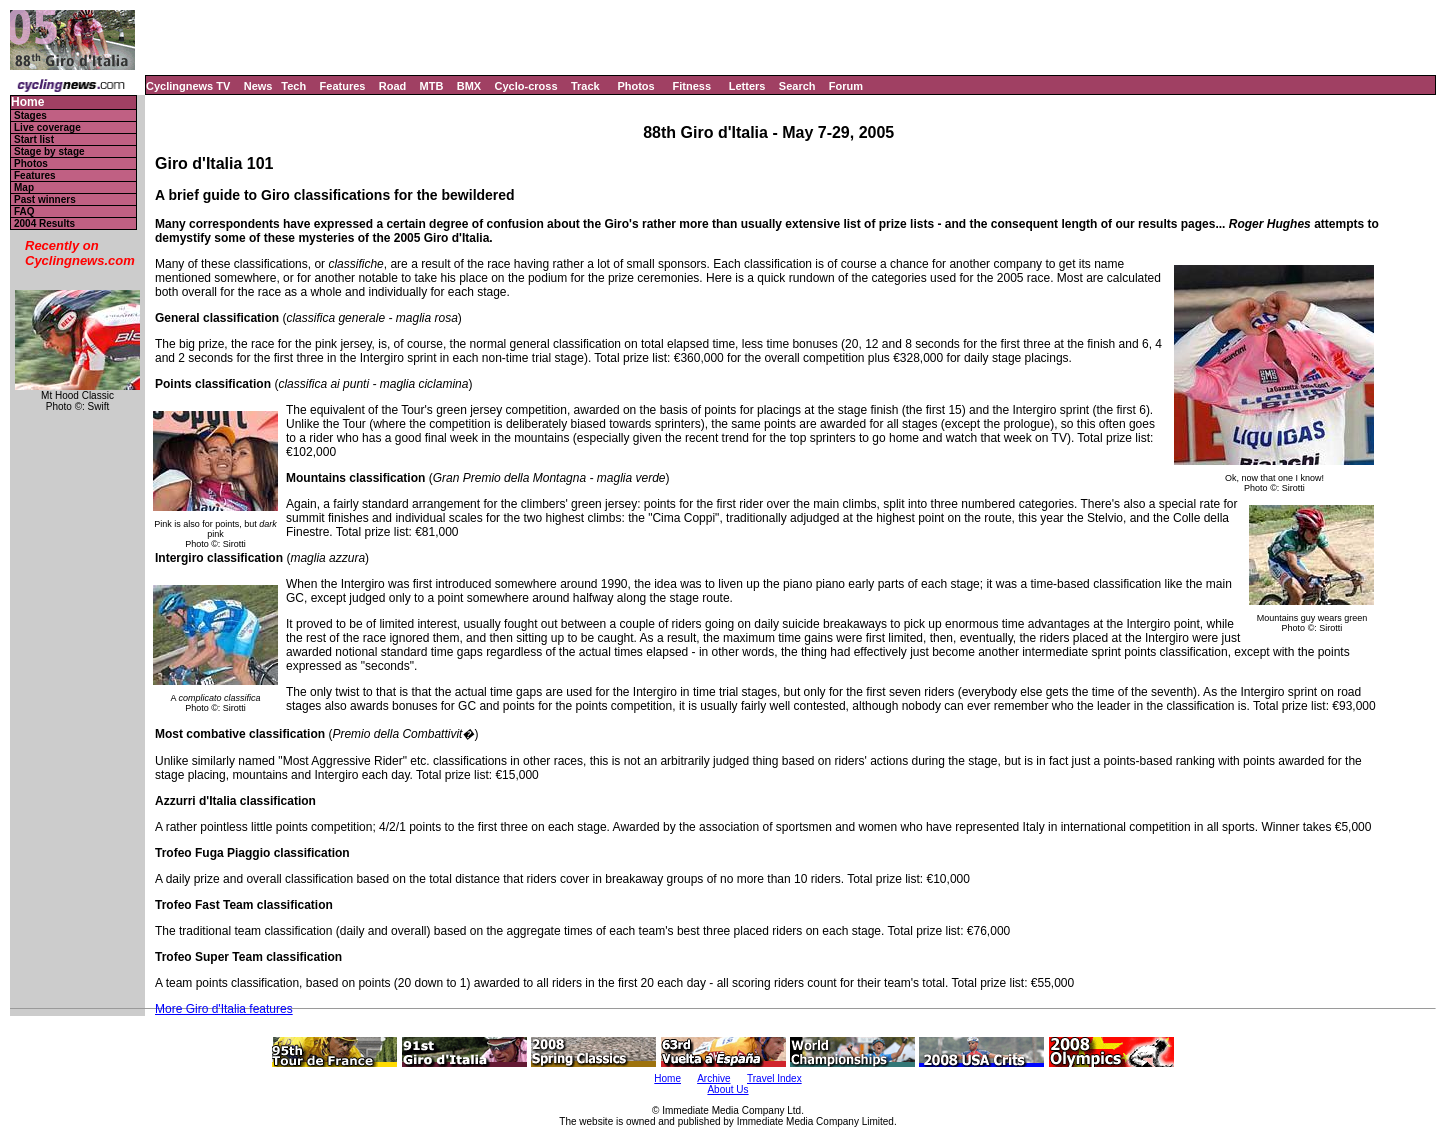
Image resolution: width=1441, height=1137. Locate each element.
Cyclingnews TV (188, 86)
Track (585, 86)
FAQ (24, 211)
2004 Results (44, 223)
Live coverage (47, 127)
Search (797, 86)
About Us (727, 1089)
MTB (432, 86)
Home (27, 102)
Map (24, 187)
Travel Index (774, 1078)
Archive (713, 1078)
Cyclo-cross (526, 86)
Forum (846, 86)
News (258, 86)
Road (393, 86)
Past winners (45, 199)
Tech (293, 86)
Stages (30, 115)
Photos (635, 86)
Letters (747, 86)
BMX (469, 86)
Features (343, 86)
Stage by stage (49, 151)
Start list (34, 139)
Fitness (691, 86)
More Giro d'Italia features (224, 1009)
